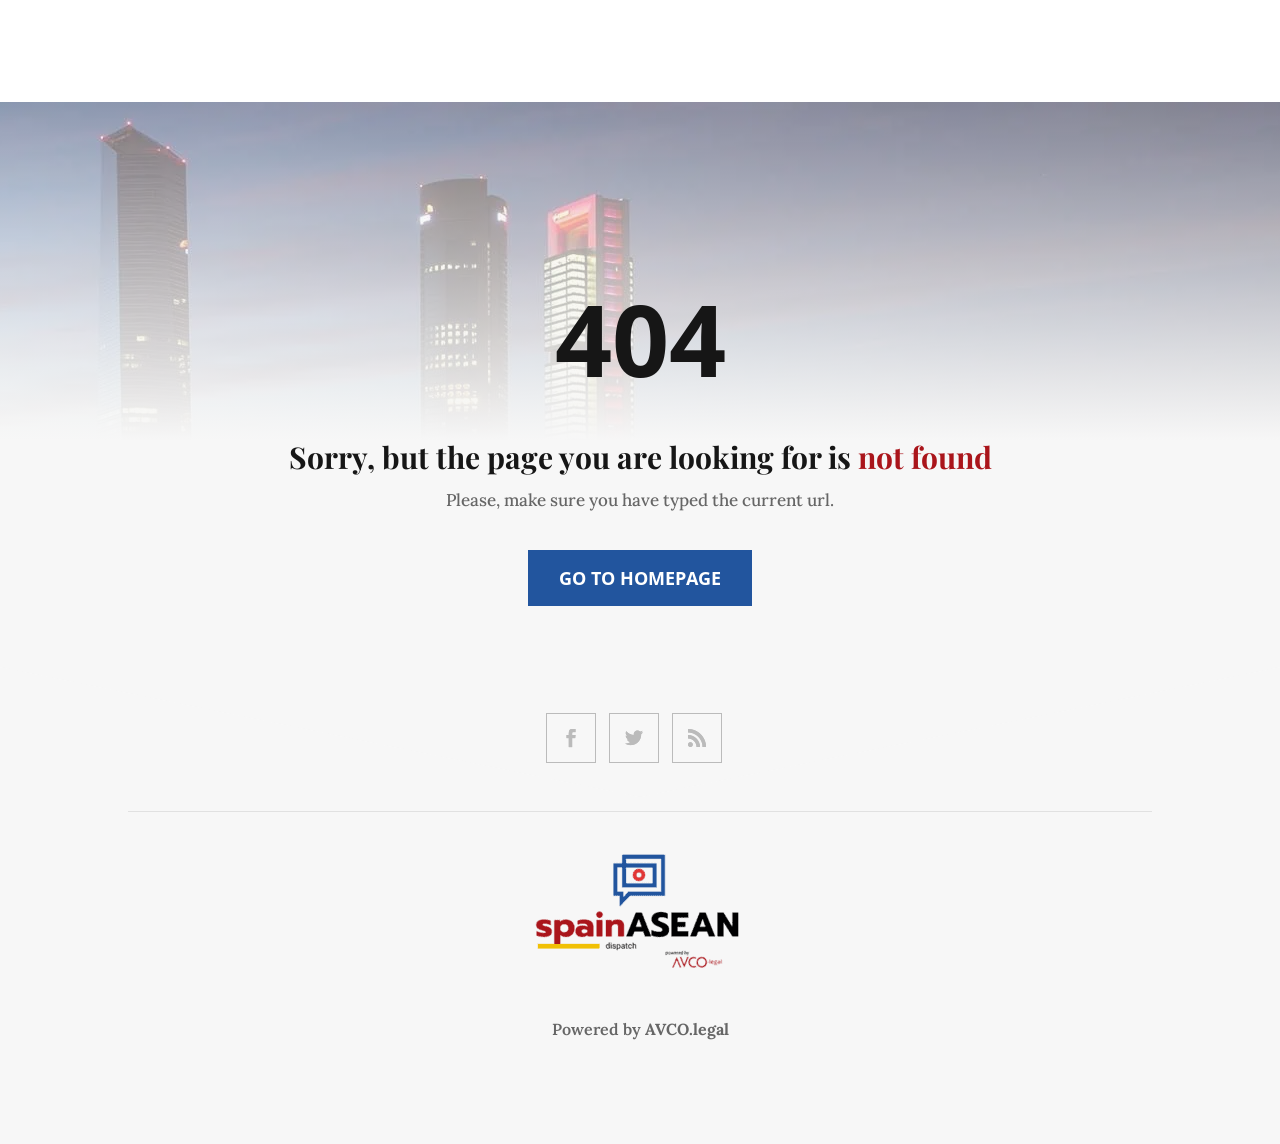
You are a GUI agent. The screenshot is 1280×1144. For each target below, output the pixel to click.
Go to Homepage (640, 578)
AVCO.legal (687, 1029)
